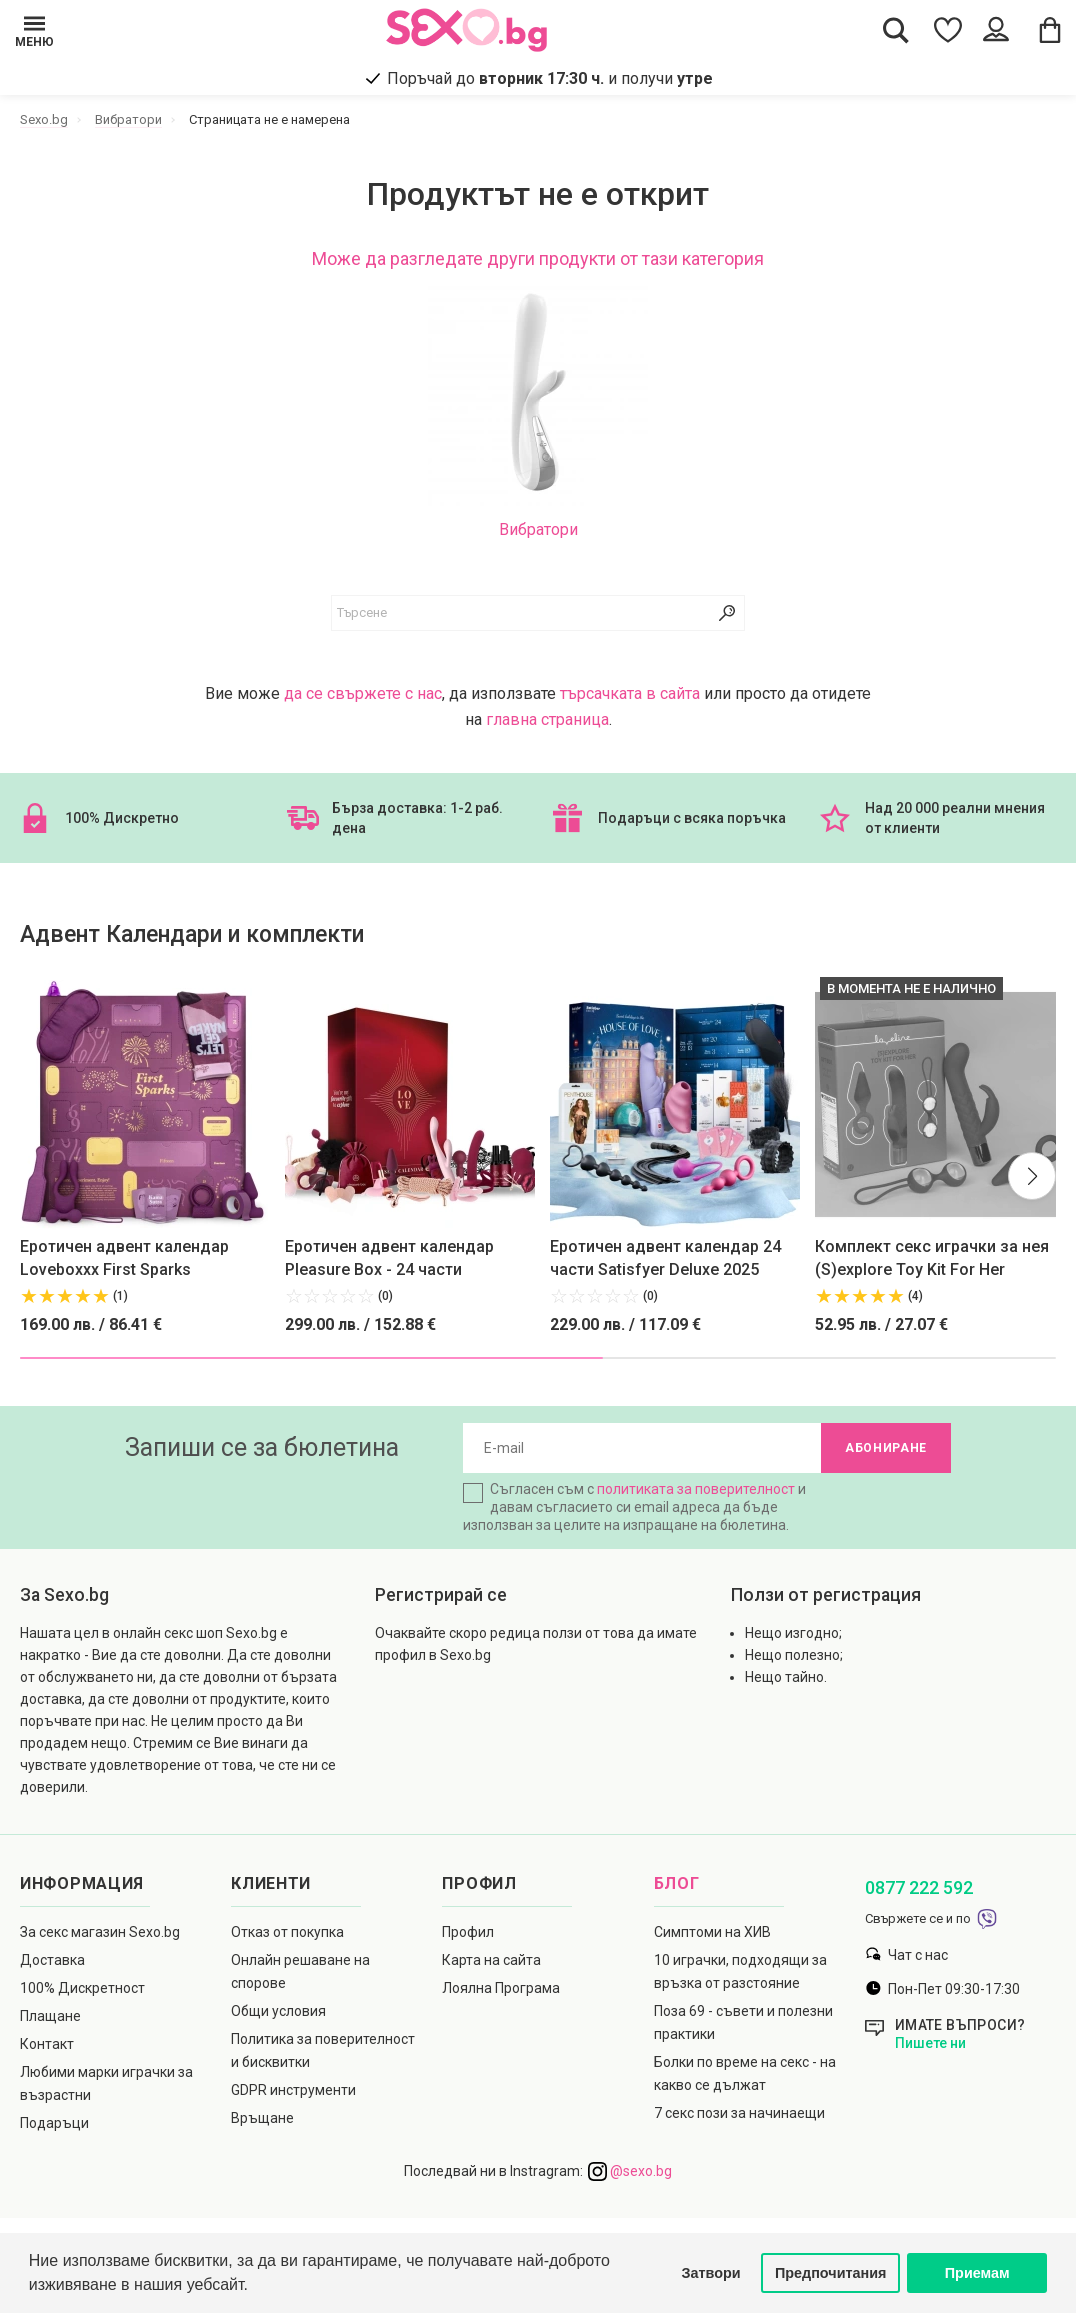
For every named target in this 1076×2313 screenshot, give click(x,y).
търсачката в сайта (630, 693)
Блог (677, 1883)
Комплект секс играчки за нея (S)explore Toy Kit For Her (932, 1258)
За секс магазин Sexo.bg (100, 1932)
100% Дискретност (82, 1988)
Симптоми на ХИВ (712, 1932)
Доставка (52, 1960)
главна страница (547, 719)
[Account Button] (998, 30)
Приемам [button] (977, 2273)
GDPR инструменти (293, 2090)
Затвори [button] (711, 2273)
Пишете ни (930, 2043)
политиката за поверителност (696, 1489)
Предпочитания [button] (831, 2273)
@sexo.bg (630, 2171)
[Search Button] (896, 29)
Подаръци (54, 2123)
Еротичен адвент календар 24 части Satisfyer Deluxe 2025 (665, 1258)
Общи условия (278, 2011)
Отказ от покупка (287, 1932)
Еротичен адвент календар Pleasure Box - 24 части (389, 1258)
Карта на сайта (491, 1960)
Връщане (262, 2118)
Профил (468, 1932)
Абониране (886, 1448)
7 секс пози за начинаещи (739, 2113)
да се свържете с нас (363, 693)
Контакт (47, 2044)
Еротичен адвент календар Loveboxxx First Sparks (124, 1258)
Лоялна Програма (501, 1988)
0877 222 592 (919, 1887)
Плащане (50, 2016)
